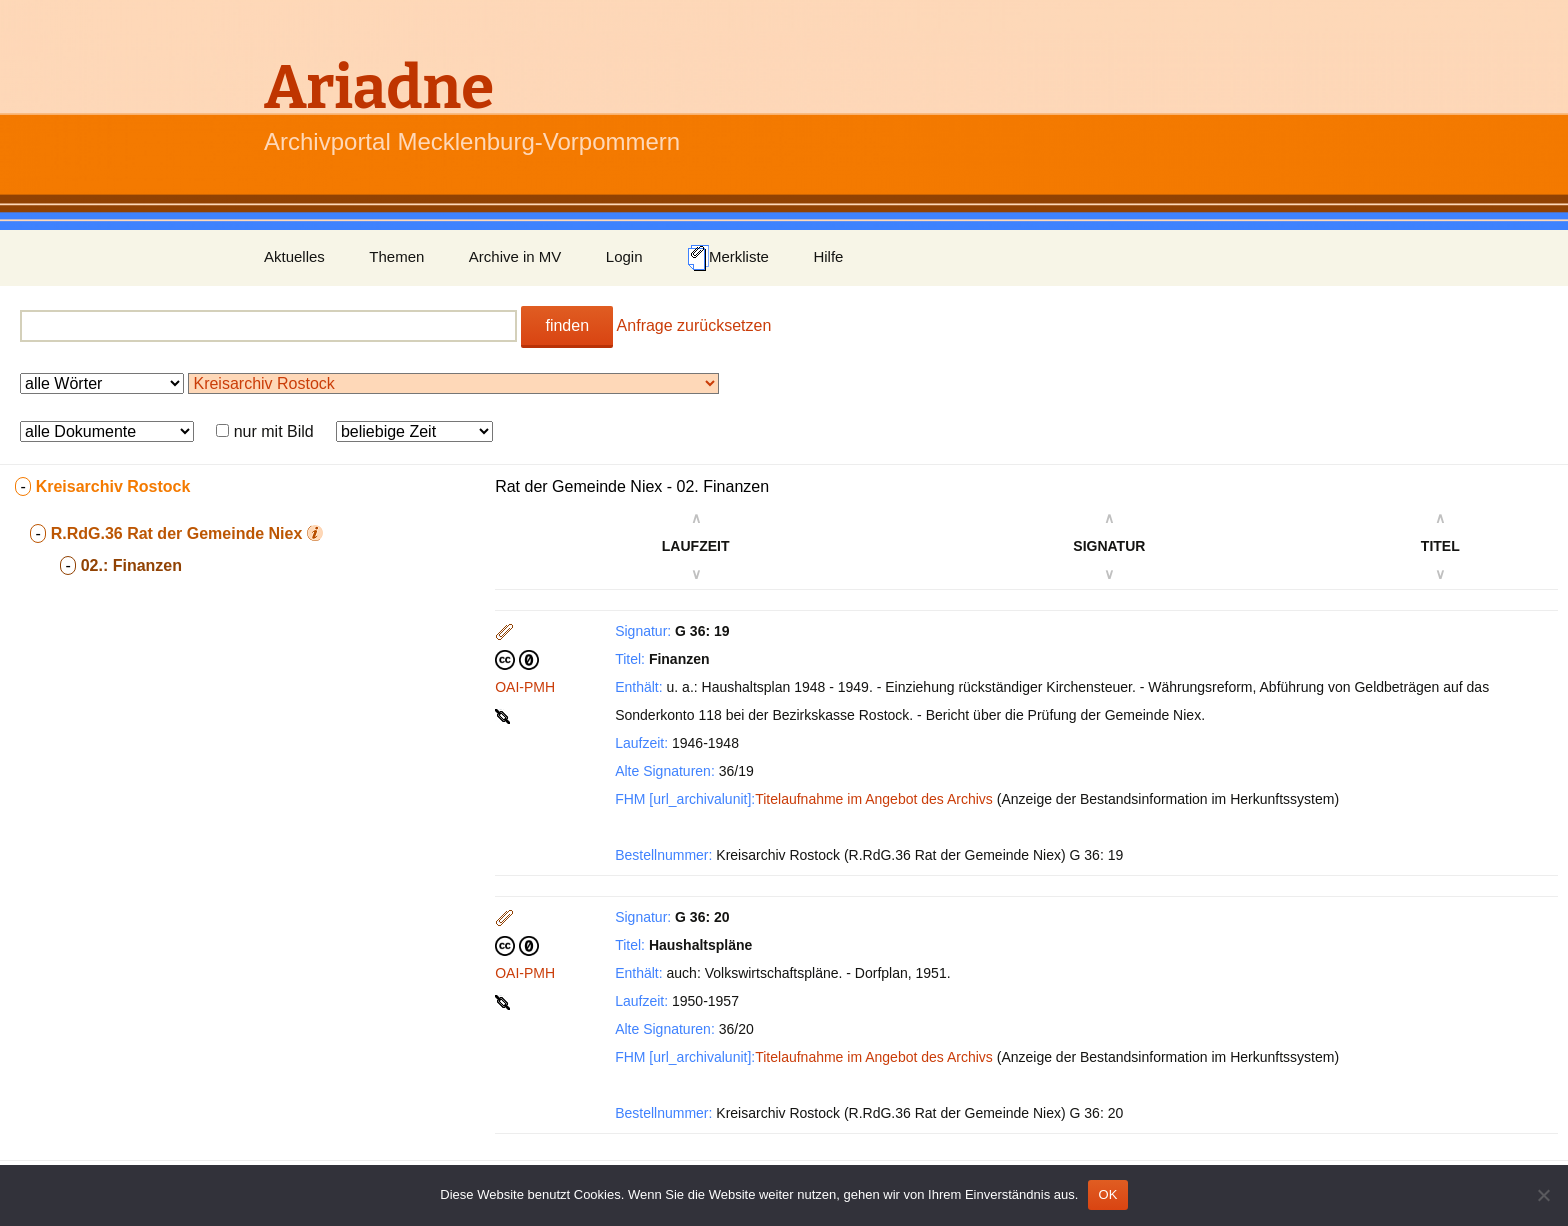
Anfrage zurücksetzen (694, 325)
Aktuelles (294, 256)
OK (1107, 1194)
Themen (396, 256)
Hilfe (828, 256)
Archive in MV (515, 256)
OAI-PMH (525, 687)
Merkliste (728, 258)
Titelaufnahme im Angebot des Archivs (874, 799)
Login (624, 256)
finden (567, 325)
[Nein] (1543, 1195)
